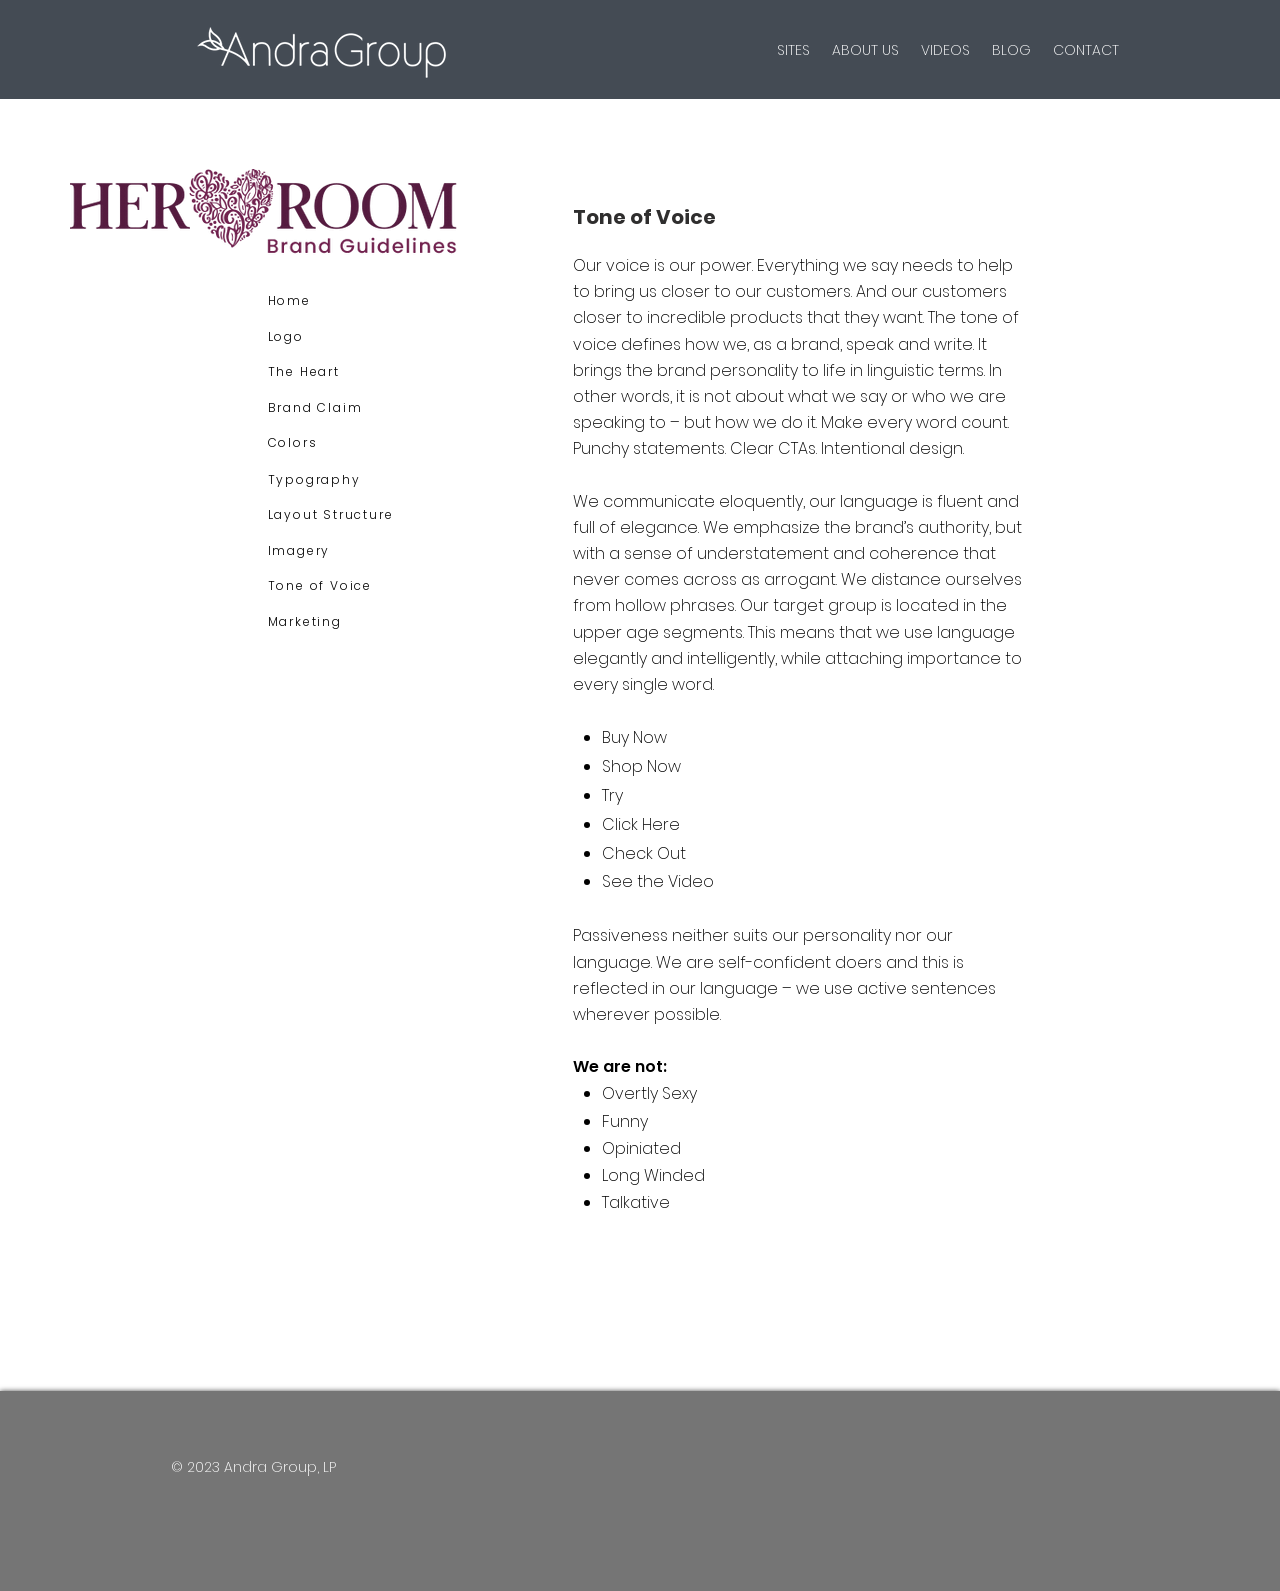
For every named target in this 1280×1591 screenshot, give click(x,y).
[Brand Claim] (335, 408)
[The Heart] (335, 372)
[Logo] (335, 337)
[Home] (335, 301)
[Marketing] (335, 622)
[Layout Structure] (335, 515)
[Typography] (335, 480)
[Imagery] (335, 551)
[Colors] (335, 443)
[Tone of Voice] (335, 586)
